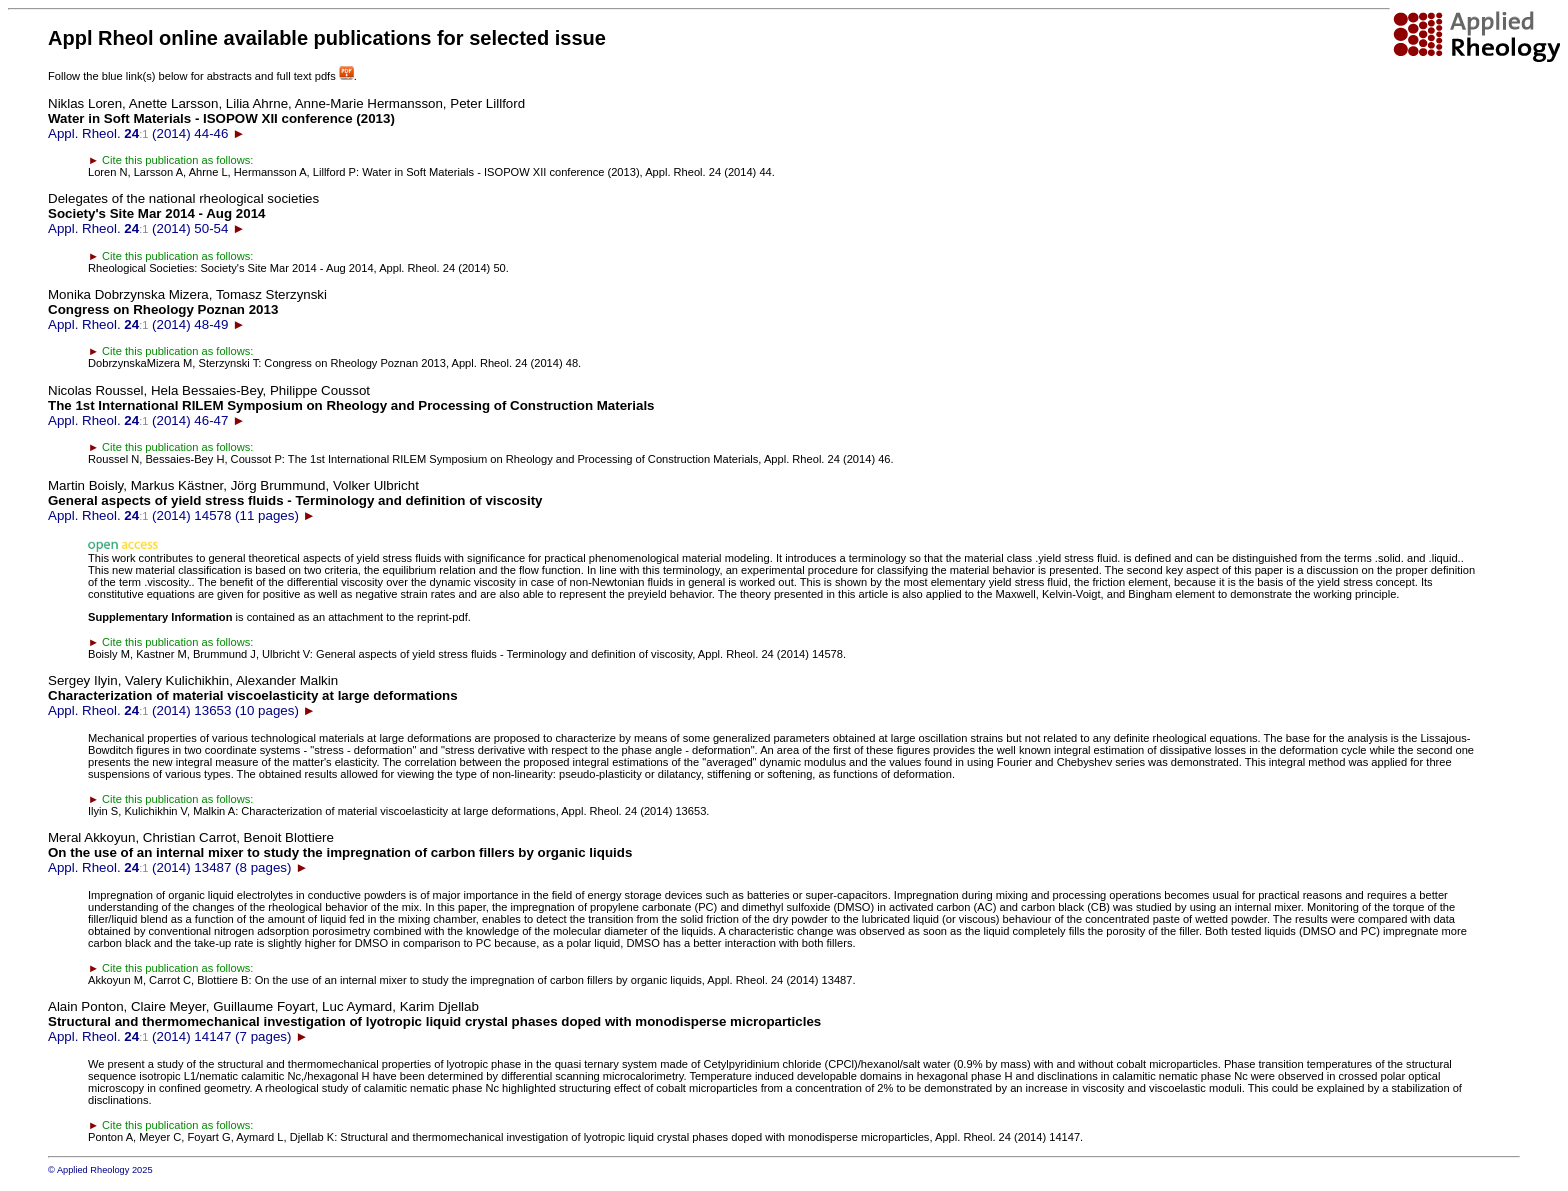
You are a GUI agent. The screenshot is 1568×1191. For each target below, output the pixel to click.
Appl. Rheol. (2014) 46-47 (351, 405)
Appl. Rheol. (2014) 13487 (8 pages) (340, 852)
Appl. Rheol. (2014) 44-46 (286, 118)
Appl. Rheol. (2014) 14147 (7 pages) (434, 1021)
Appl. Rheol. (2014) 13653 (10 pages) (253, 695)
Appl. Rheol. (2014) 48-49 (187, 309)
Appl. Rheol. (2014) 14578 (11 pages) (295, 500)
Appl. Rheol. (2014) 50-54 (183, 213)
